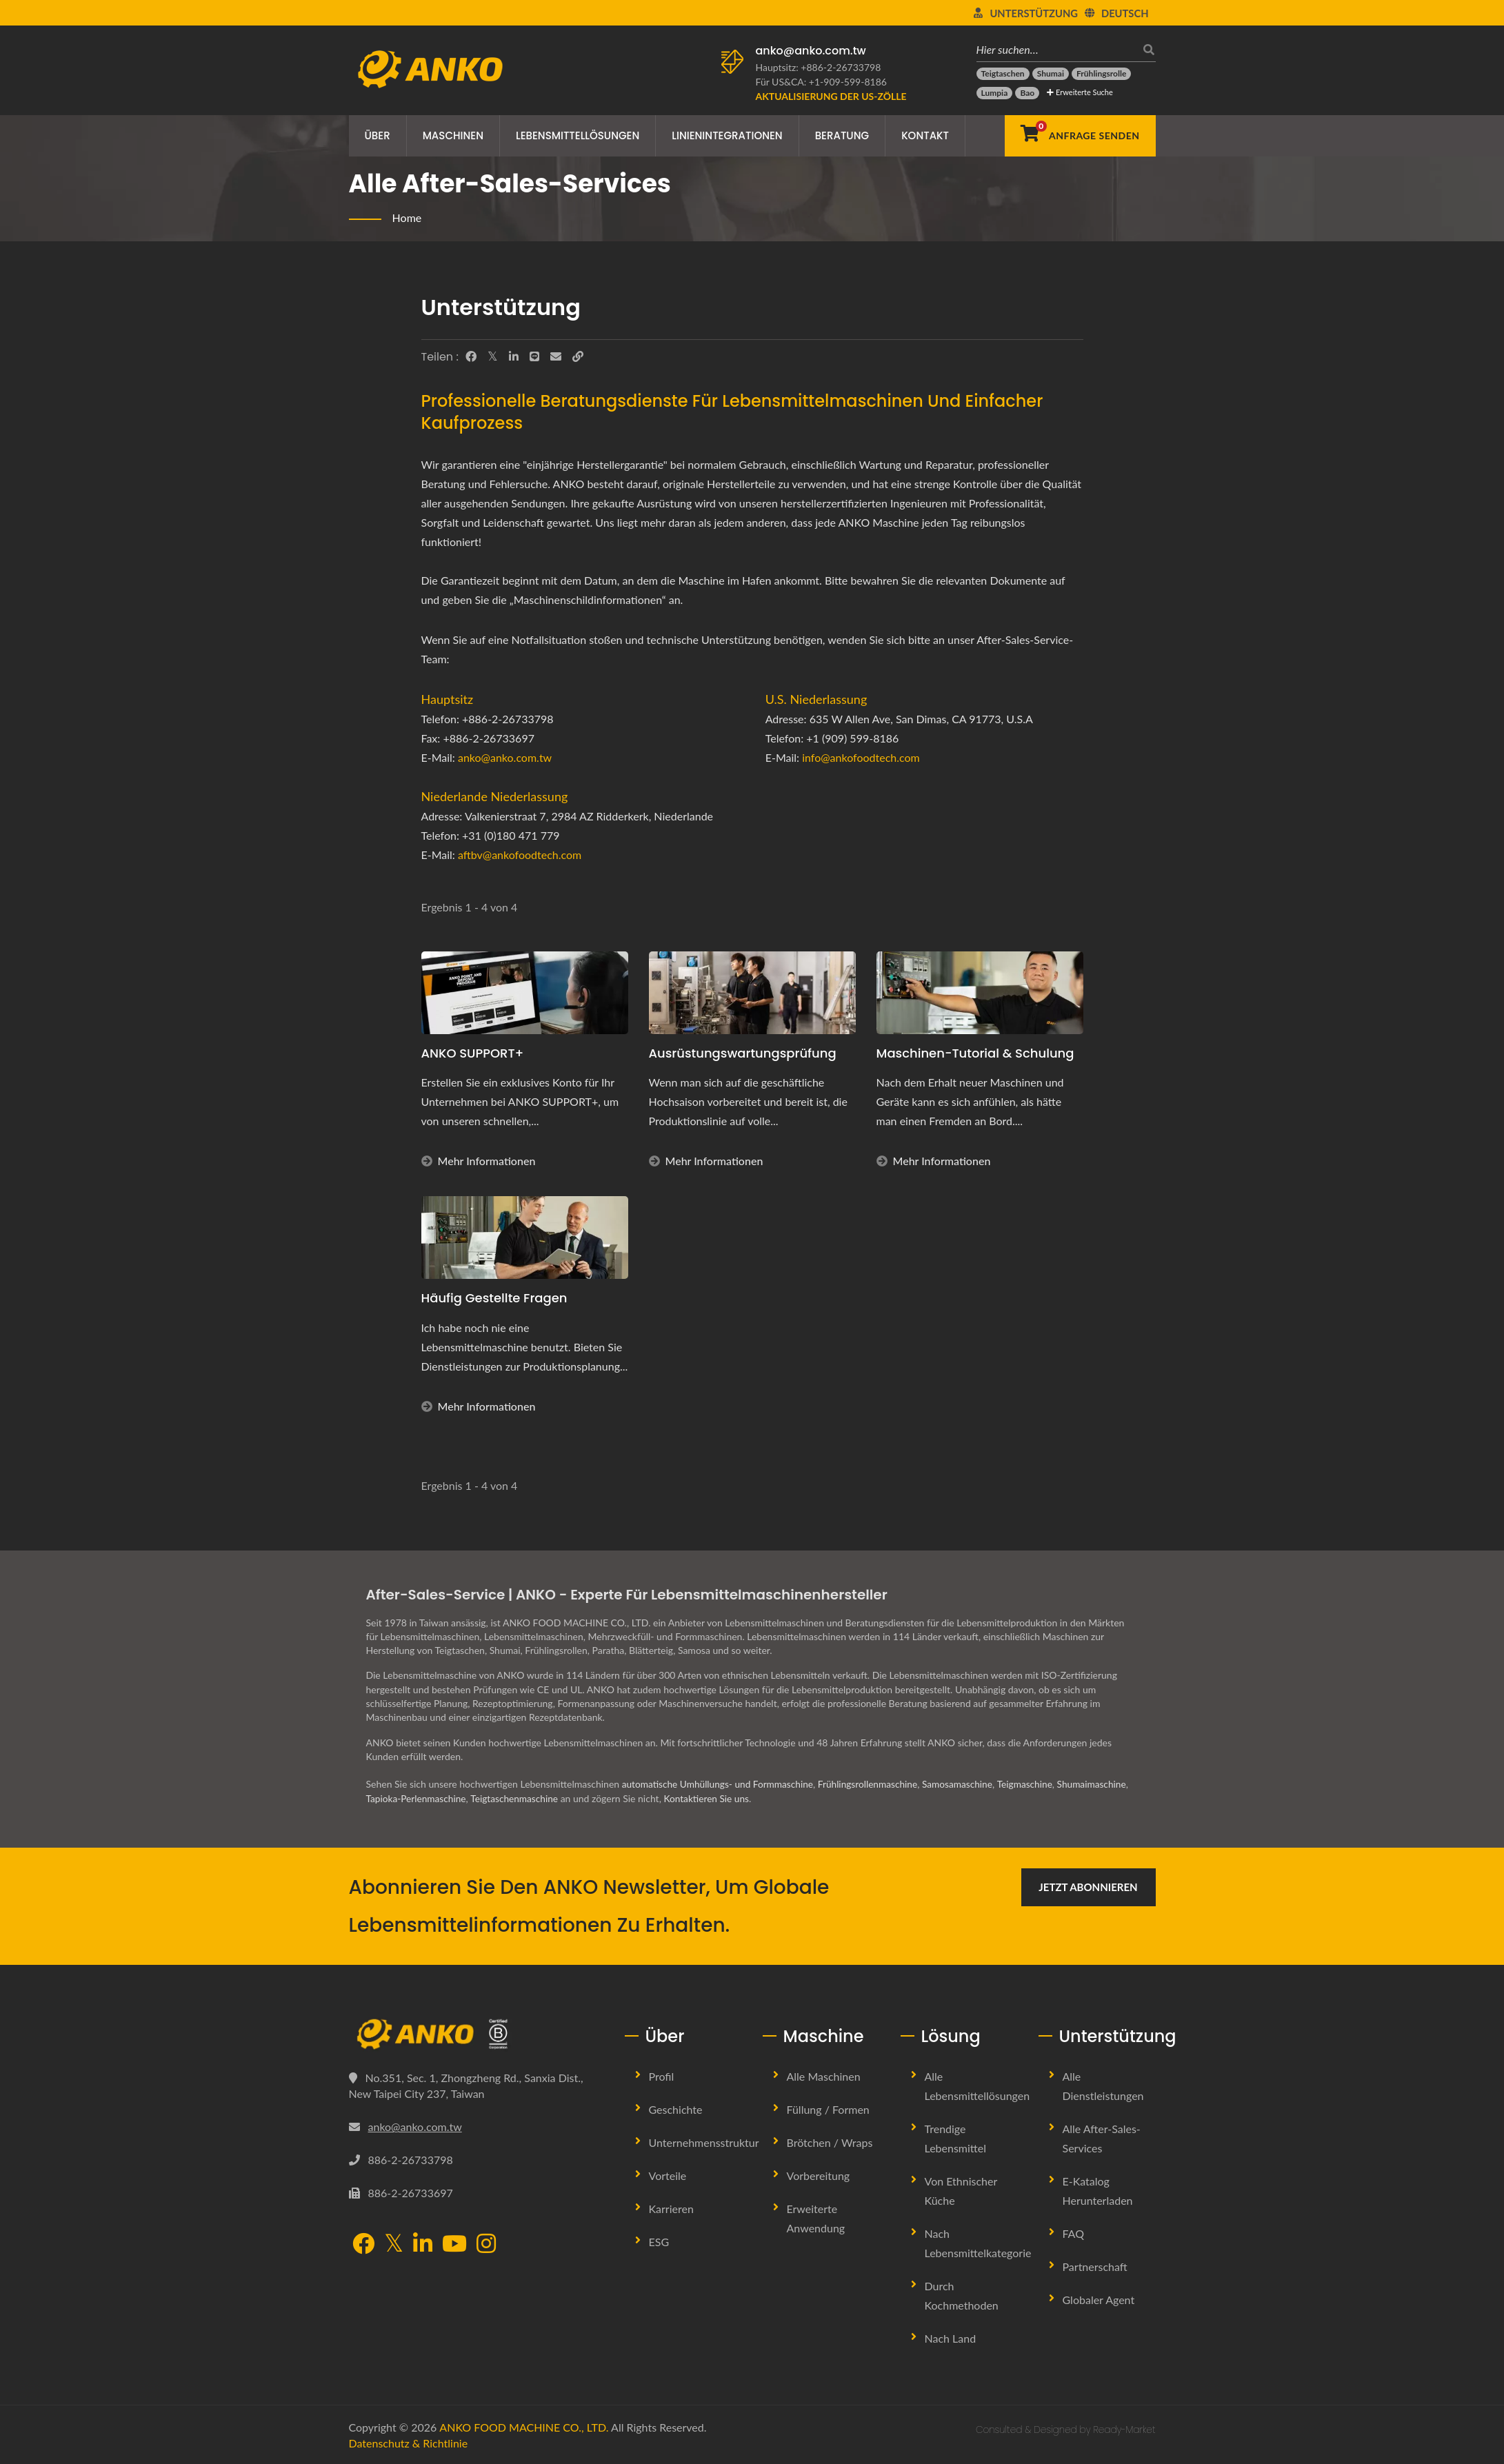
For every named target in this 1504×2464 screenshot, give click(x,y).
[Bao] (1027, 93)
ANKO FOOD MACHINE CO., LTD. (523, 2426)
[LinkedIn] (514, 356)
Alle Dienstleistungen (1103, 2085)
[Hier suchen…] (1055, 49)
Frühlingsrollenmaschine (874, 1784)
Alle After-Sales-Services (1102, 2137)
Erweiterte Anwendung (816, 2217)
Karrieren (671, 2207)
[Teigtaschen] (1003, 74)
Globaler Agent (1099, 2298)
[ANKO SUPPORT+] (524, 992)
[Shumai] (1050, 74)
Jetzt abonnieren (1088, 1886)
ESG (659, 2241)
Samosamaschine (966, 1784)
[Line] (534, 356)
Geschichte (676, 2108)
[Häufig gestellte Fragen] (524, 1237)
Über (377, 135)
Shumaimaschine (1103, 1784)
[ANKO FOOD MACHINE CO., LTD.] (476, 2033)
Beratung (842, 135)
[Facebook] (471, 356)
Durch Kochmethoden (962, 2295)
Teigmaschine (1034, 1784)
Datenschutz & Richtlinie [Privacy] (408, 2442)
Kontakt (925, 135)
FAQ (1073, 2232)
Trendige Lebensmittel (955, 2137)
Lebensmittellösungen (577, 135)
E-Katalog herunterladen (1098, 2190)
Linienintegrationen (727, 135)
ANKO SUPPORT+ (472, 1053)
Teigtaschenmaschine (523, 1798)
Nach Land (950, 2337)
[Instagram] (486, 2244)
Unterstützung (1034, 13)
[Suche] (1145, 49)
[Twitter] (492, 356)
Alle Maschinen (824, 2075)
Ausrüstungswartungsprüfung (742, 1053)
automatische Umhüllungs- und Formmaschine (720, 1784)
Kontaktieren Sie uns (717, 1798)
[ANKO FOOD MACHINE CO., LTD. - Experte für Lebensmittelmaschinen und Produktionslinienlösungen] (430, 65)
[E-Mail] (555, 356)
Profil (661, 2075)
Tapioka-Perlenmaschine (421, 1798)
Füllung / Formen (828, 2108)
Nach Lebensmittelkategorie (978, 2242)
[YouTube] (454, 2244)
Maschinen (453, 135)
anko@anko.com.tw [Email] (415, 2125)
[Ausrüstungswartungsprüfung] (752, 992)
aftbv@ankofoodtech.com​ (519, 854)
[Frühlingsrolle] (1101, 74)
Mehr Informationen (478, 1160)
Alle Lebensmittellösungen (977, 2085)
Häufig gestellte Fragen (494, 1297)
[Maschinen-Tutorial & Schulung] (979, 992)
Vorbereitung (818, 2174)
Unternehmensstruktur (704, 2141)
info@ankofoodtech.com (861, 757)
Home (407, 217)
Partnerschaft (1095, 2265)
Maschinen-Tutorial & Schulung (975, 1053)
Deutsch (1125, 13)
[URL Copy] (578, 356)
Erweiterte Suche (1080, 92)
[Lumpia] (994, 93)
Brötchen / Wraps (830, 2141)
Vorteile (668, 2174)
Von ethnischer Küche (961, 2190)
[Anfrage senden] (1080, 135)
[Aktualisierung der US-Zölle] (831, 96)
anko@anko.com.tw (811, 51)
